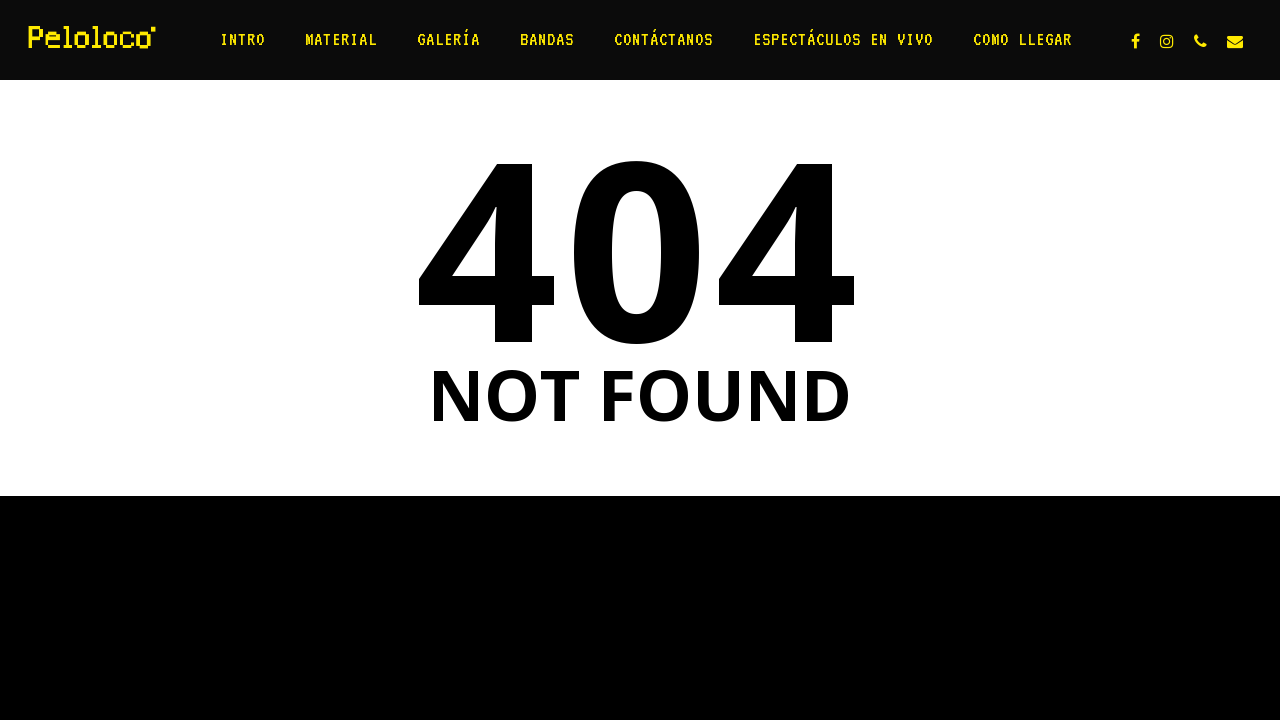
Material (341, 39)
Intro (242, 39)
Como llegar (1022, 39)
